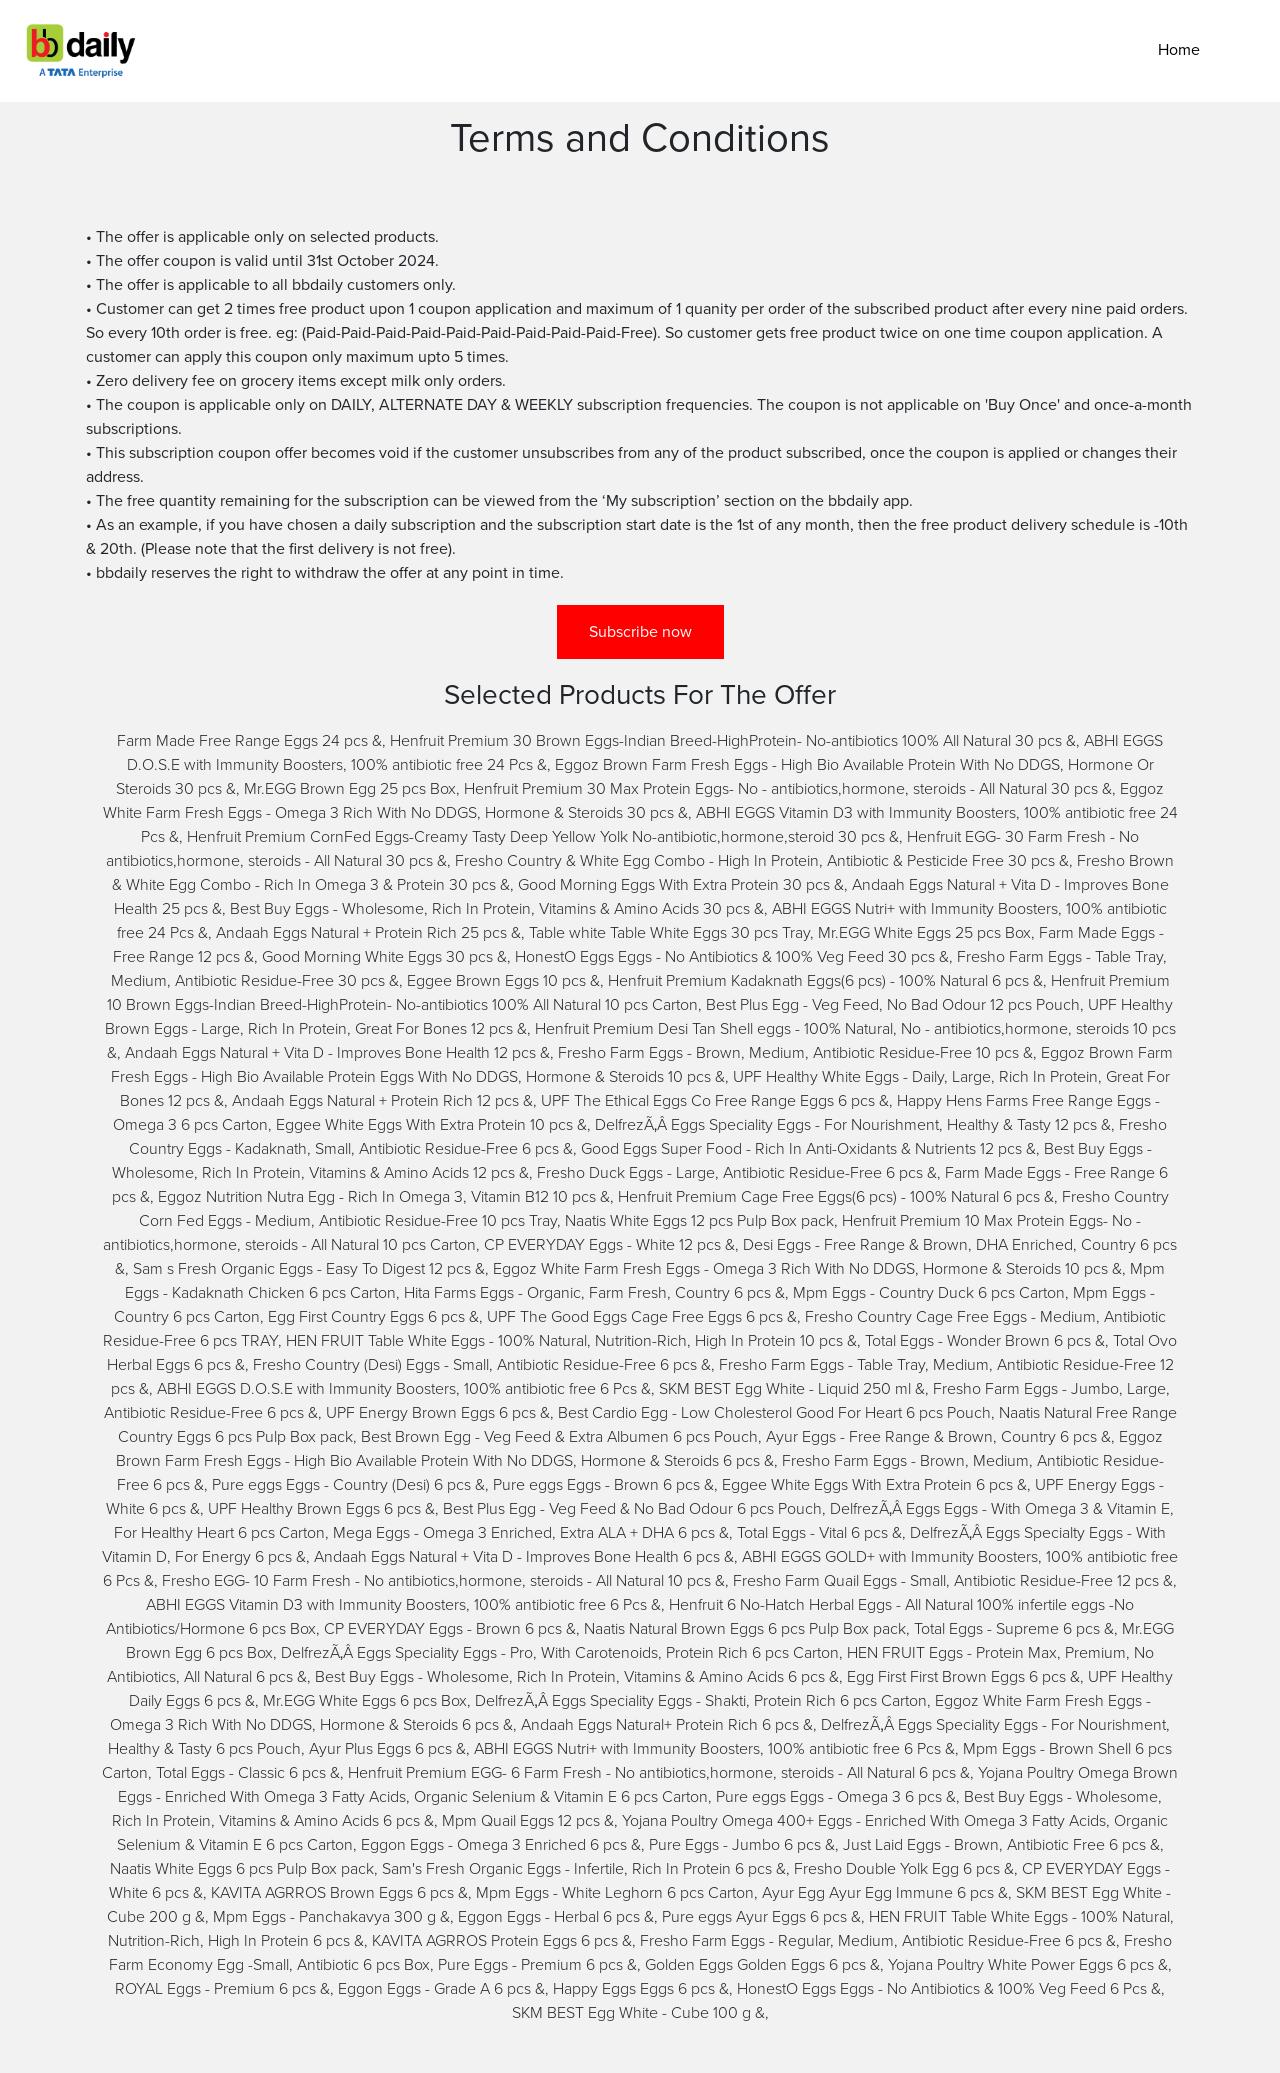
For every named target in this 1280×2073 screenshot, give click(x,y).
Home (1179, 50)
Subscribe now (640, 632)
